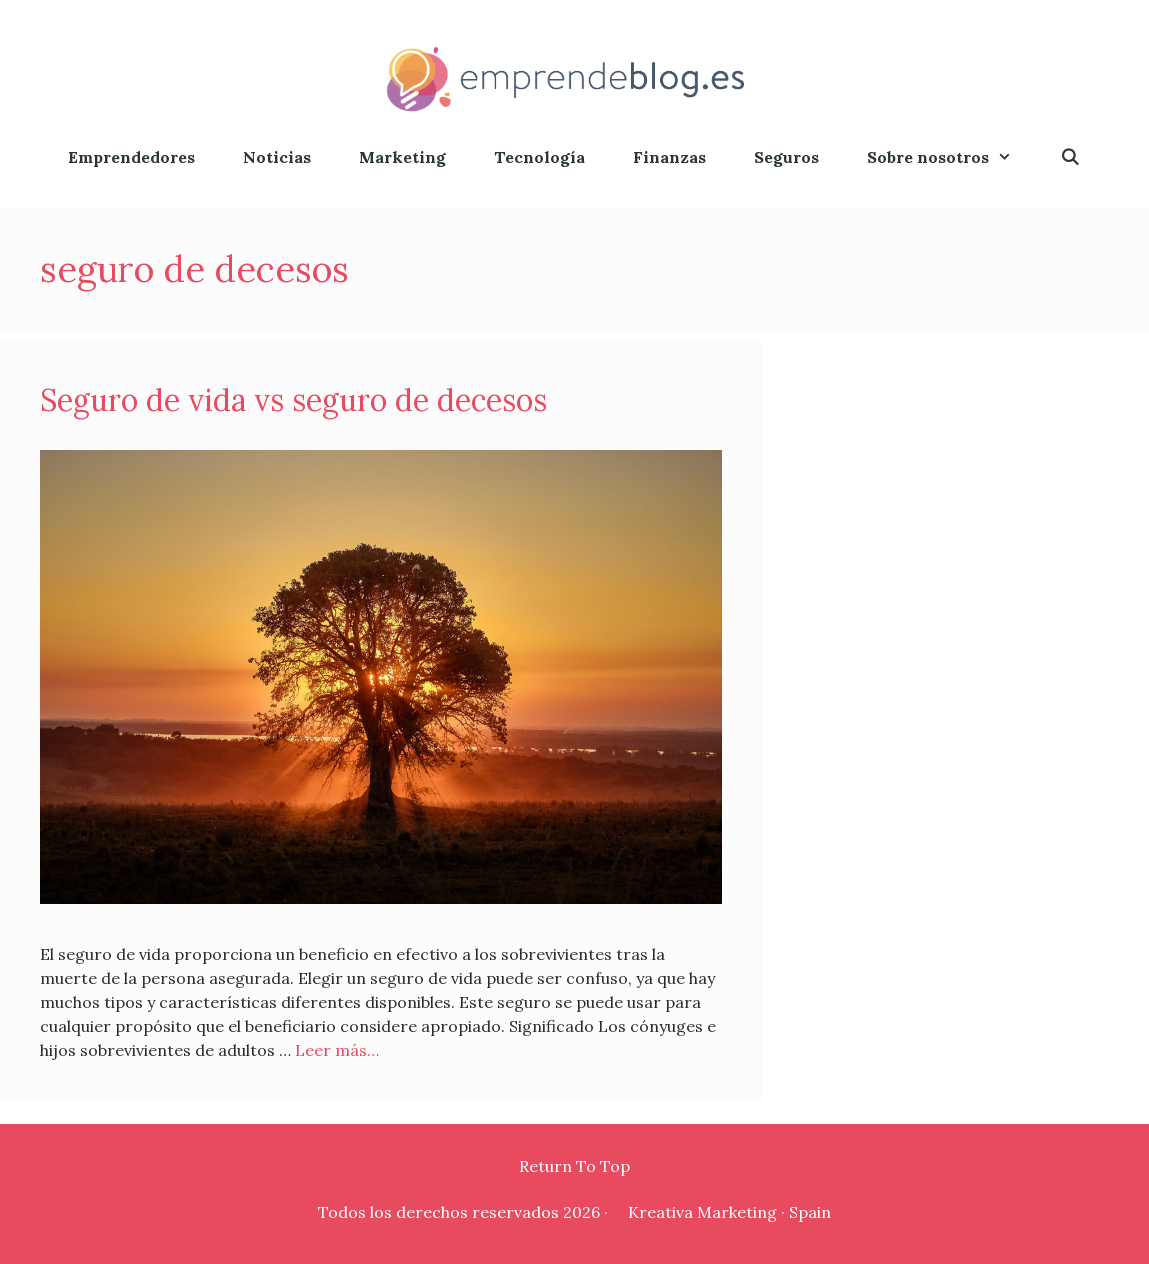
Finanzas (669, 157)
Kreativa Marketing (702, 1212)
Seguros (786, 157)
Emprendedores (131, 157)
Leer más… (337, 1050)
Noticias (277, 157)
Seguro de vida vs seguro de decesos (293, 400)
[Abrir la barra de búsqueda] (1070, 157)
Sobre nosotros (951, 157)
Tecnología (539, 157)
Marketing (402, 157)
